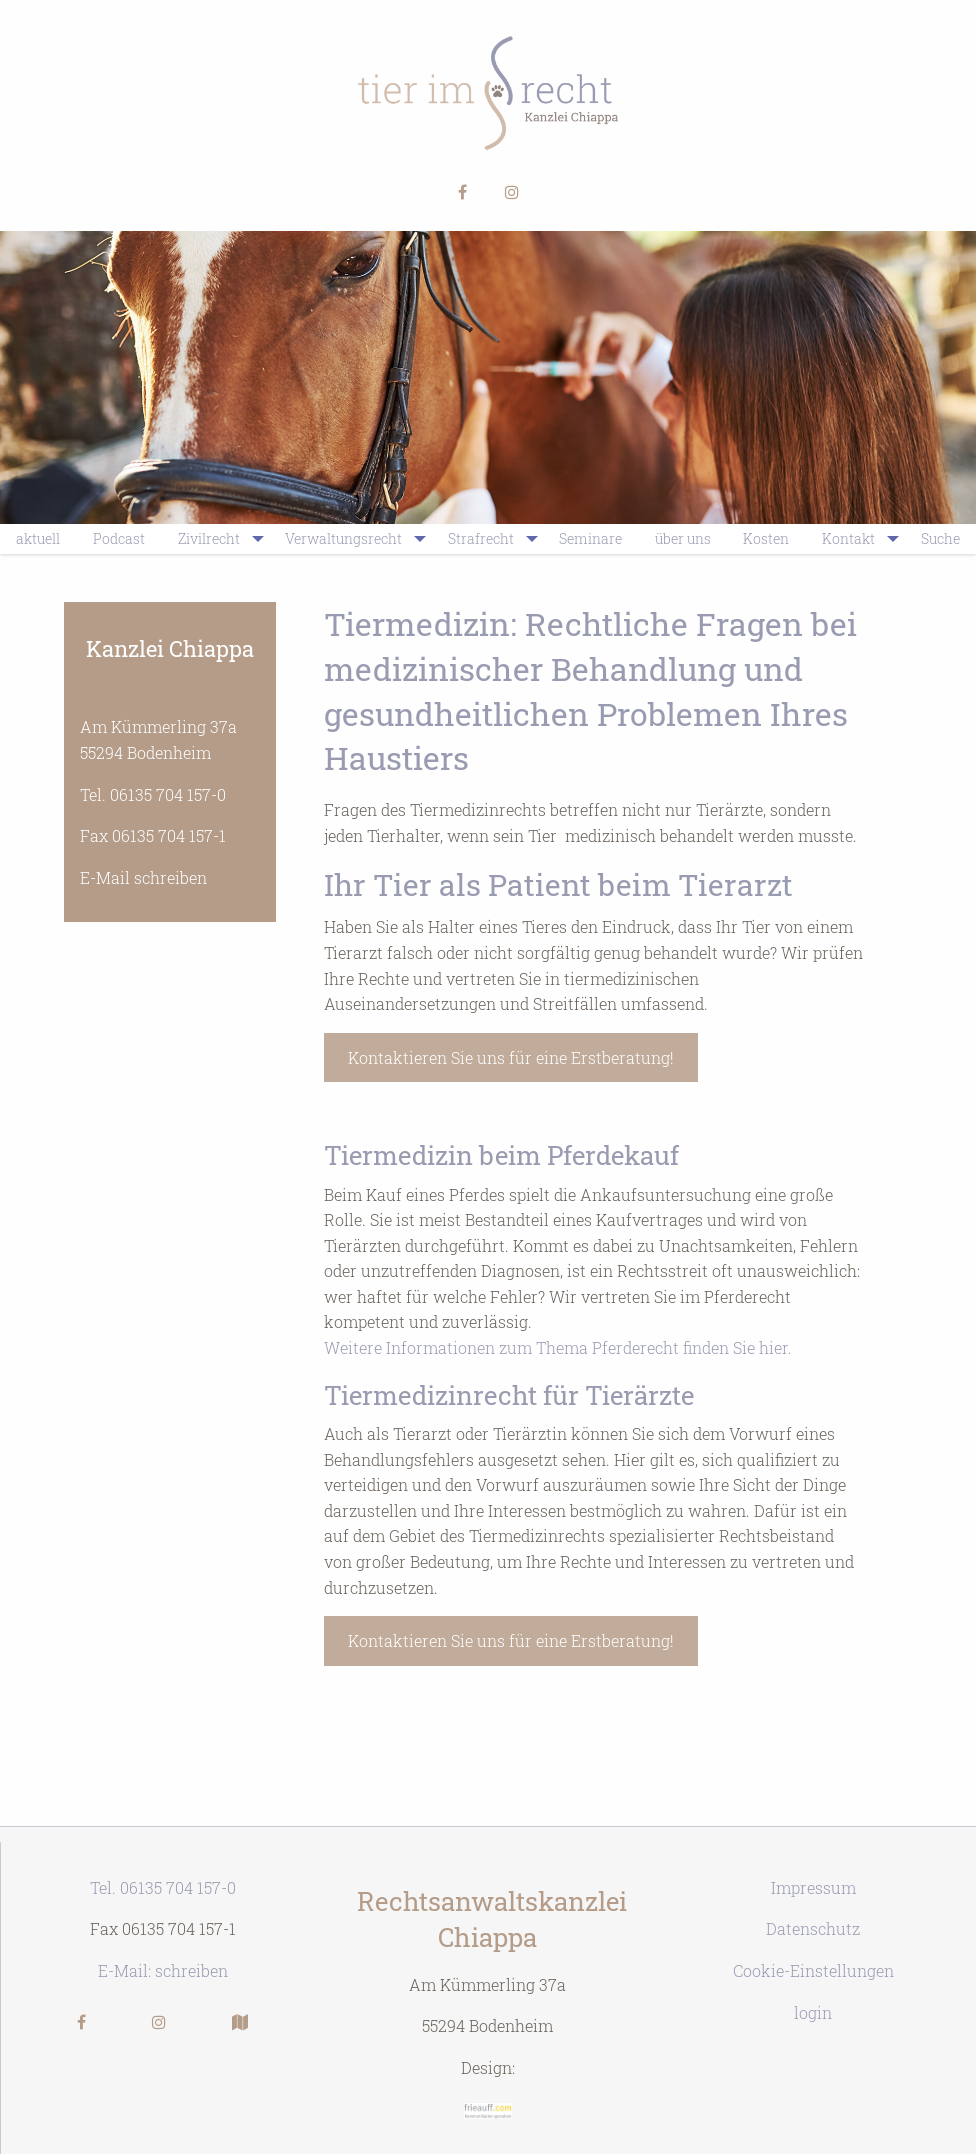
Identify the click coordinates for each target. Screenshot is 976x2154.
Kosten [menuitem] (766, 538)
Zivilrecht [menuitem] (209, 538)
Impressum (813, 1887)
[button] (462, 192)
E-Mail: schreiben (163, 1970)
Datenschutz (813, 1928)
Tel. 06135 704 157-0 (153, 794)
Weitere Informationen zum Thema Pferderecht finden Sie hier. (558, 1347)
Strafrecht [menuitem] (481, 538)
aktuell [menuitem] (38, 538)
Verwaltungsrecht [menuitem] (343, 538)
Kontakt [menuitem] (848, 538)
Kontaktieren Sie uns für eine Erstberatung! (511, 1057)
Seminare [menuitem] (590, 538)
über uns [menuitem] (683, 538)
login (813, 2012)
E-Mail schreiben (143, 877)
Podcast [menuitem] (119, 538)
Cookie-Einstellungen (813, 1970)
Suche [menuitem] (940, 538)
